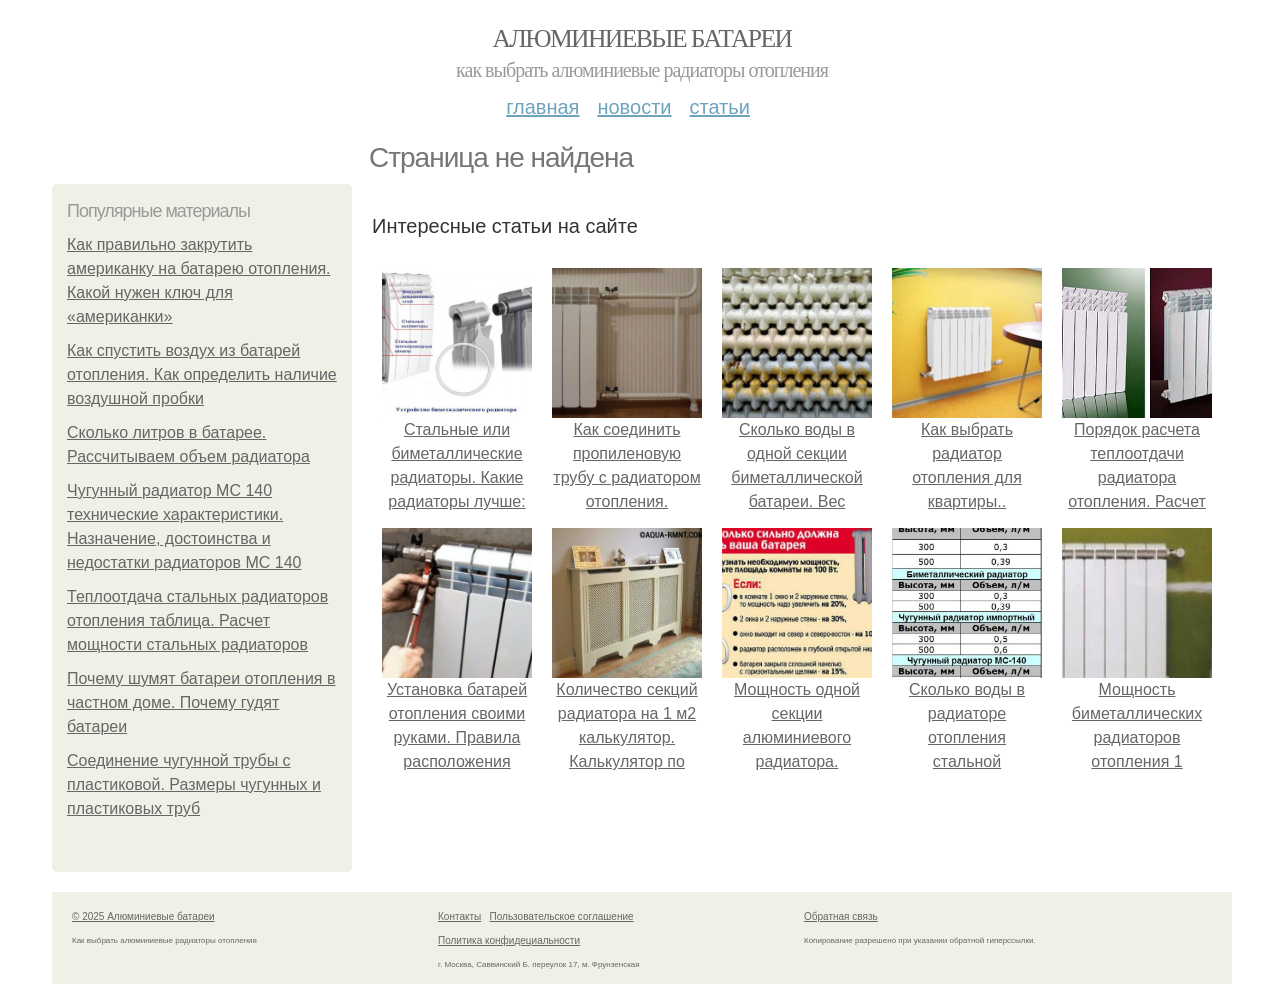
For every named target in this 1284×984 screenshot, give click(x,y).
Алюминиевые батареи (642, 38)
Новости (634, 107)
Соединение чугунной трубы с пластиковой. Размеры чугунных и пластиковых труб (194, 784)
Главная (542, 107)
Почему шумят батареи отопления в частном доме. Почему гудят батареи (201, 702)
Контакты (459, 916)
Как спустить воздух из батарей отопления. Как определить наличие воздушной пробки (202, 374)
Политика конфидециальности (509, 940)
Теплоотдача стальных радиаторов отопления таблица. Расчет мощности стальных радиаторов (197, 620)
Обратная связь (841, 916)
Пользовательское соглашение (562, 916)
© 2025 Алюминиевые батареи (143, 916)
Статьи (719, 107)
